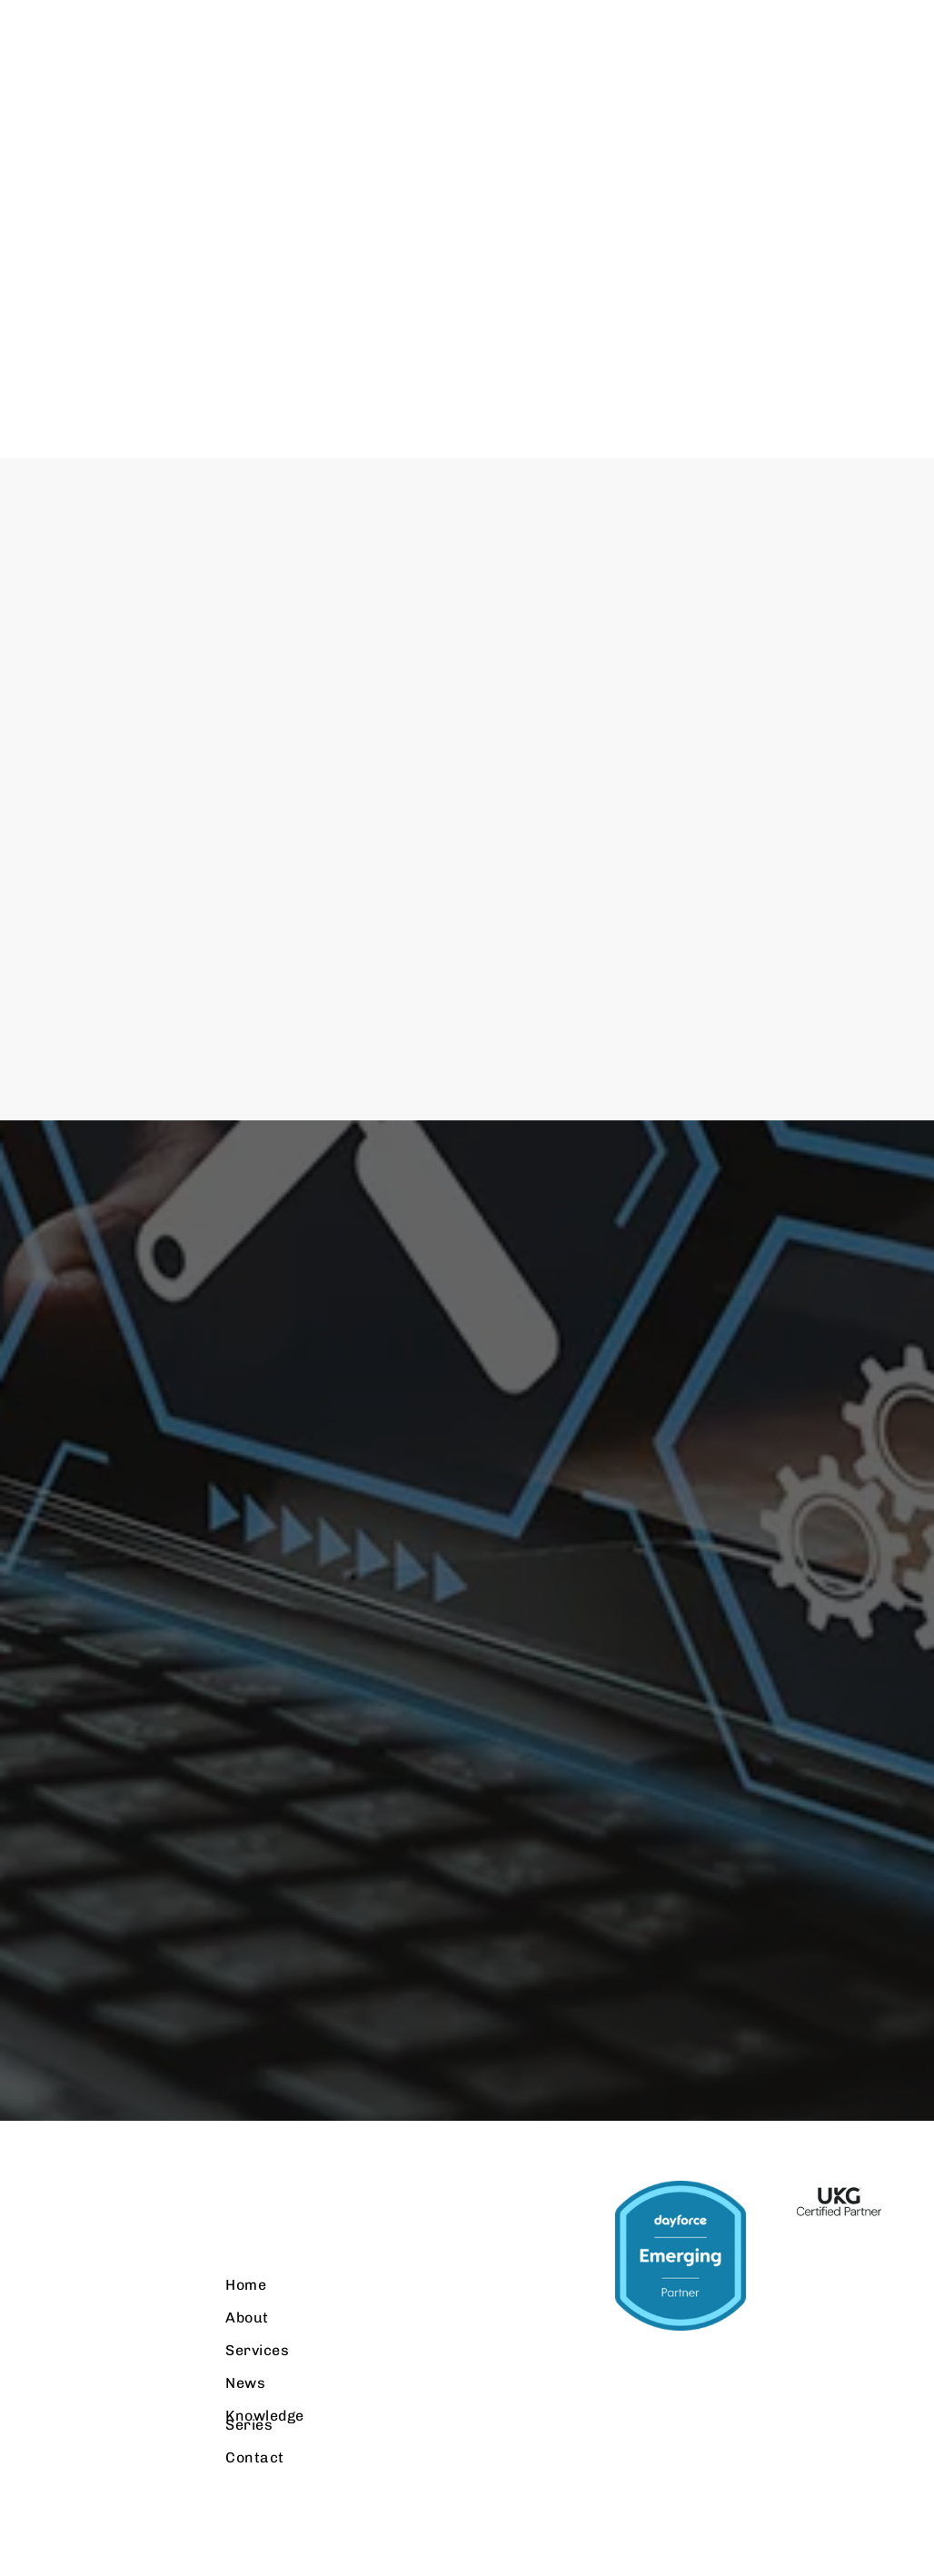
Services (273, 2361)
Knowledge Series (281, 2431)
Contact (271, 2468)
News (262, 2393)
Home (262, 2295)
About (263, 2328)
